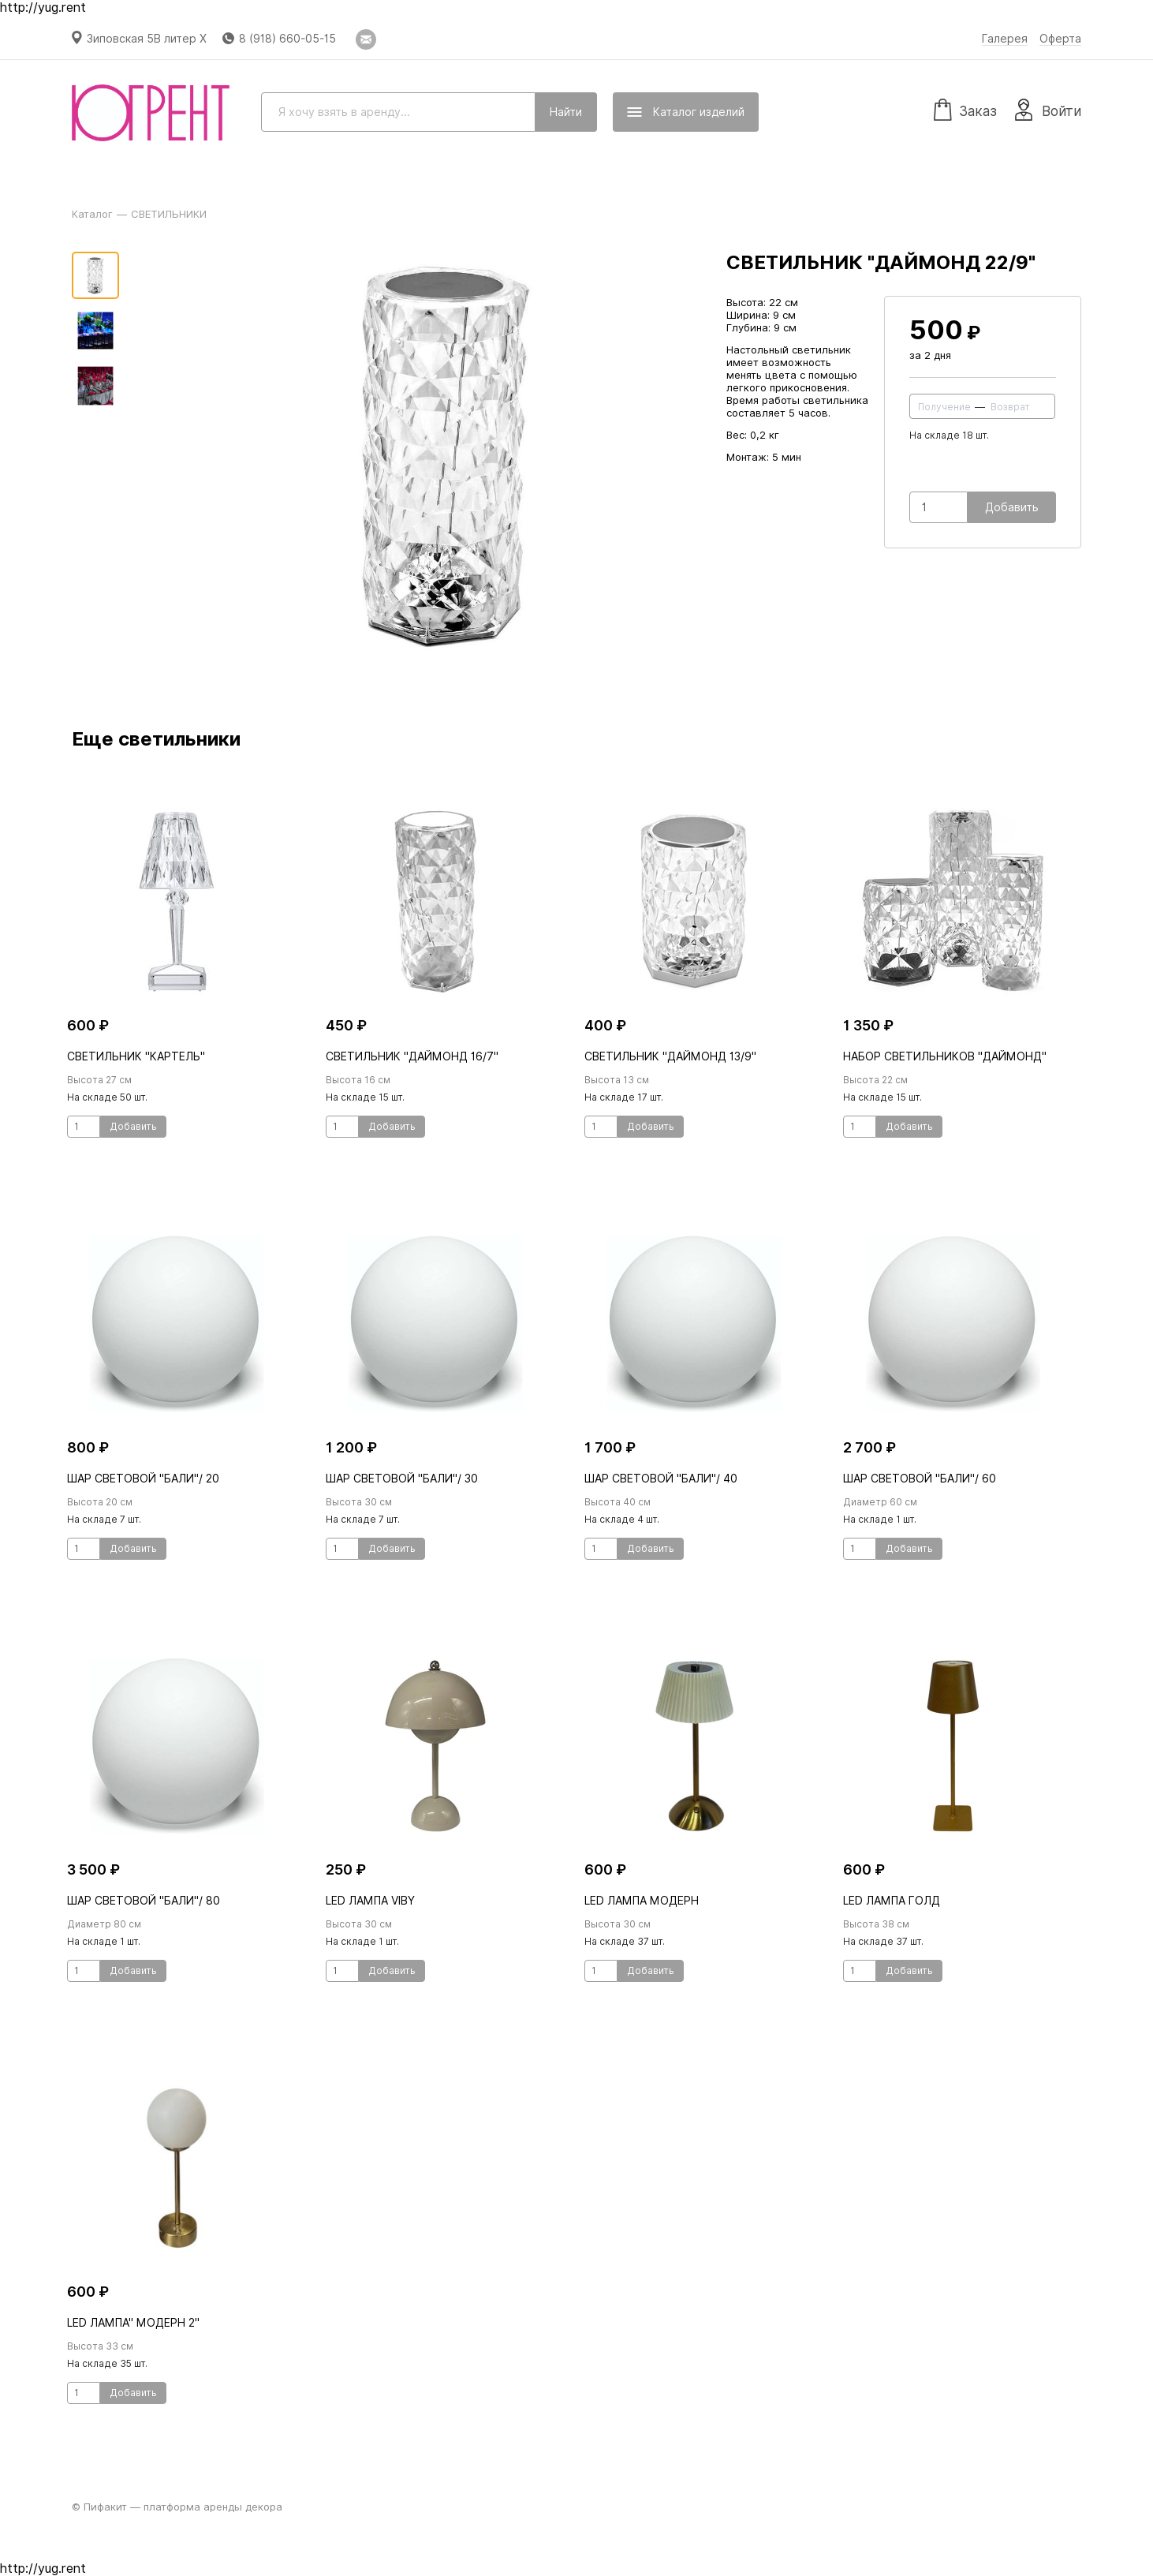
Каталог (92, 214)
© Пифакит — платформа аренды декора (177, 2506)
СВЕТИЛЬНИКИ (169, 214)
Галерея (1005, 38)
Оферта (1060, 38)
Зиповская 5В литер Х (147, 38)
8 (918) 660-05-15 (287, 38)
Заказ (965, 109)
